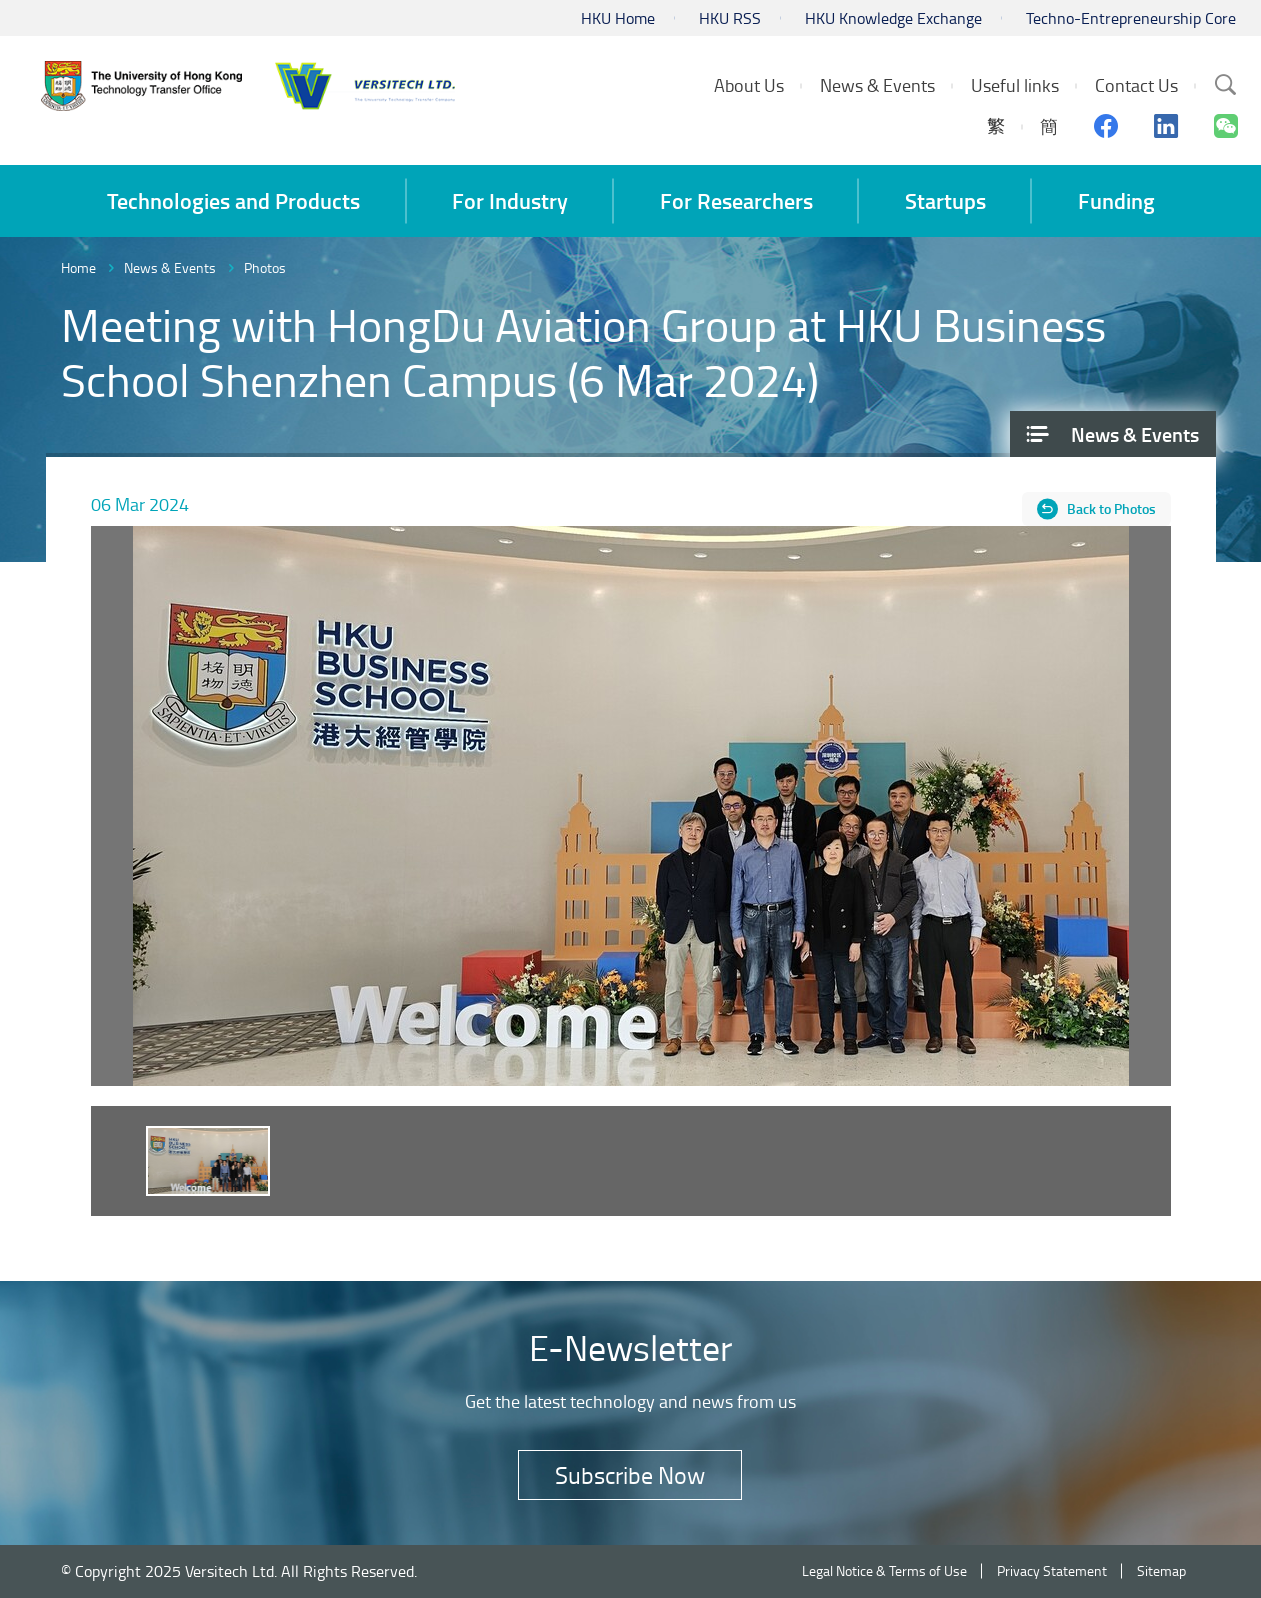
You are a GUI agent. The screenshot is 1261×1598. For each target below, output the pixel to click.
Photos (265, 267)
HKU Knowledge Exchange (893, 18)
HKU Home (618, 18)
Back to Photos (1111, 508)
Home (78, 267)
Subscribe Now (630, 1474)
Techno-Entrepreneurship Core (1131, 18)
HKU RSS (730, 18)
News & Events (170, 267)
